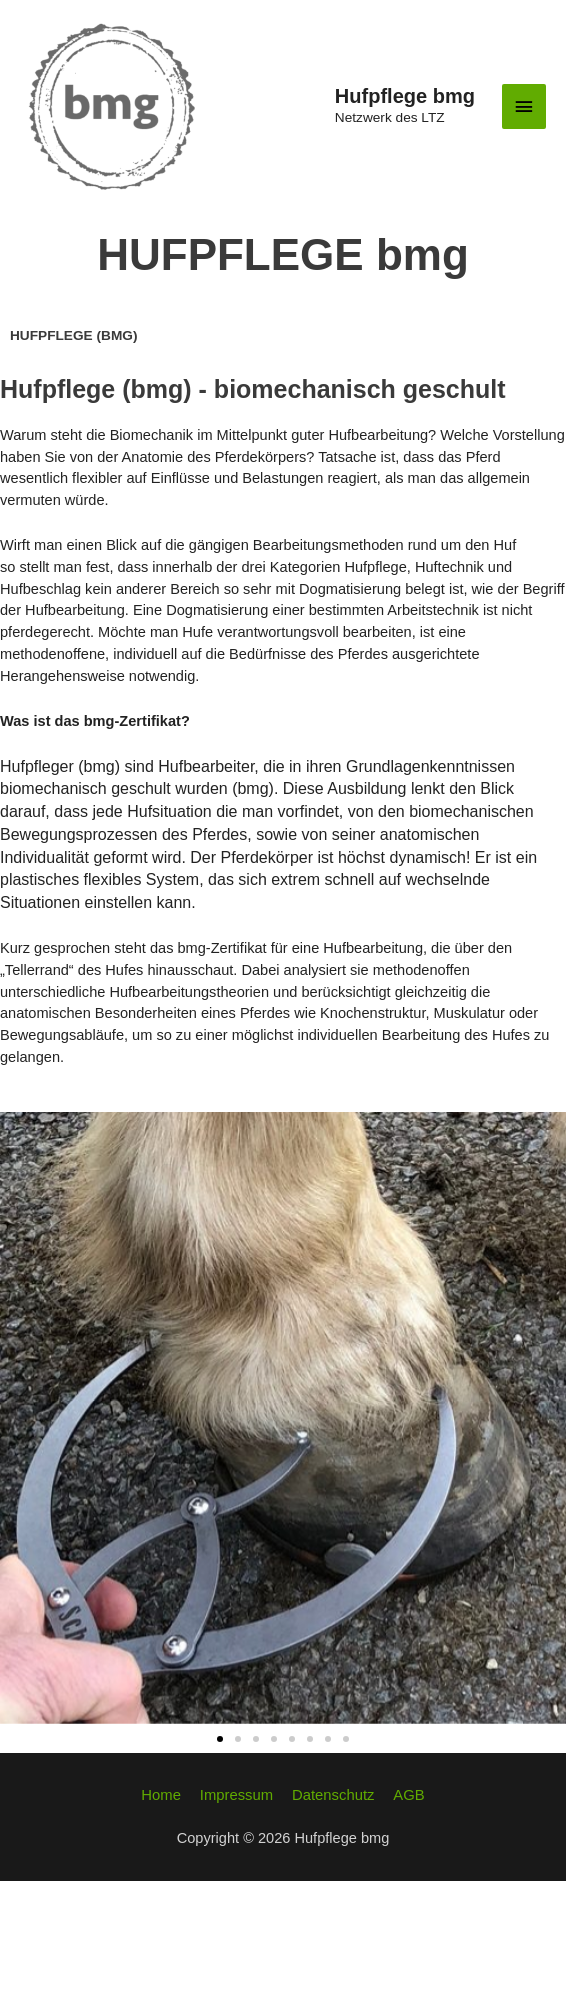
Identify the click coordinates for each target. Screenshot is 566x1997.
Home (163, 1912)
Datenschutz (332, 1912)
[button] (220, 1855)
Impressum (237, 1912)
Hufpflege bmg (405, 154)
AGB (407, 1912)
